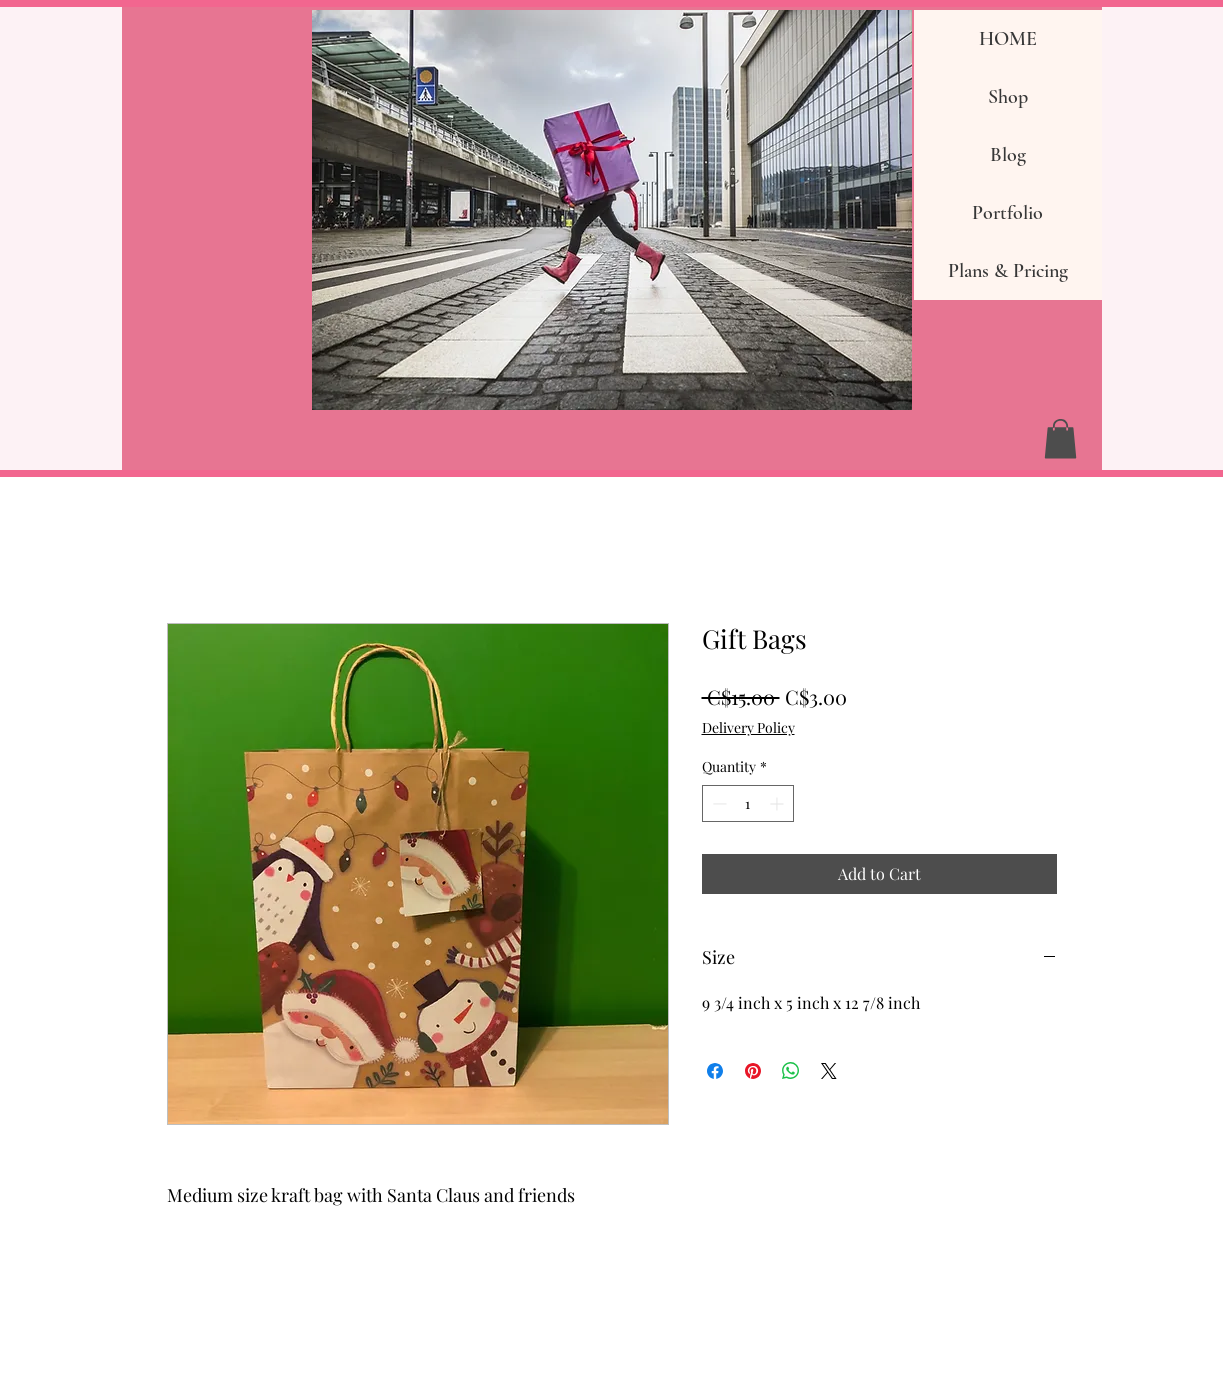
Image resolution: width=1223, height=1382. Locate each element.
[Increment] (778, 803)
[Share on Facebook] (715, 1071)
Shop (1008, 97)
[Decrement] (717, 803)
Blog (1008, 155)
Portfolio (1007, 213)
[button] (1060, 438)
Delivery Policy (748, 727)
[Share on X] (829, 1071)
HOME (1008, 39)
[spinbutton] (748, 803)
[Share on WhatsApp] (791, 1071)
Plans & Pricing (1008, 271)
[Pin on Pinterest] (753, 1071)
